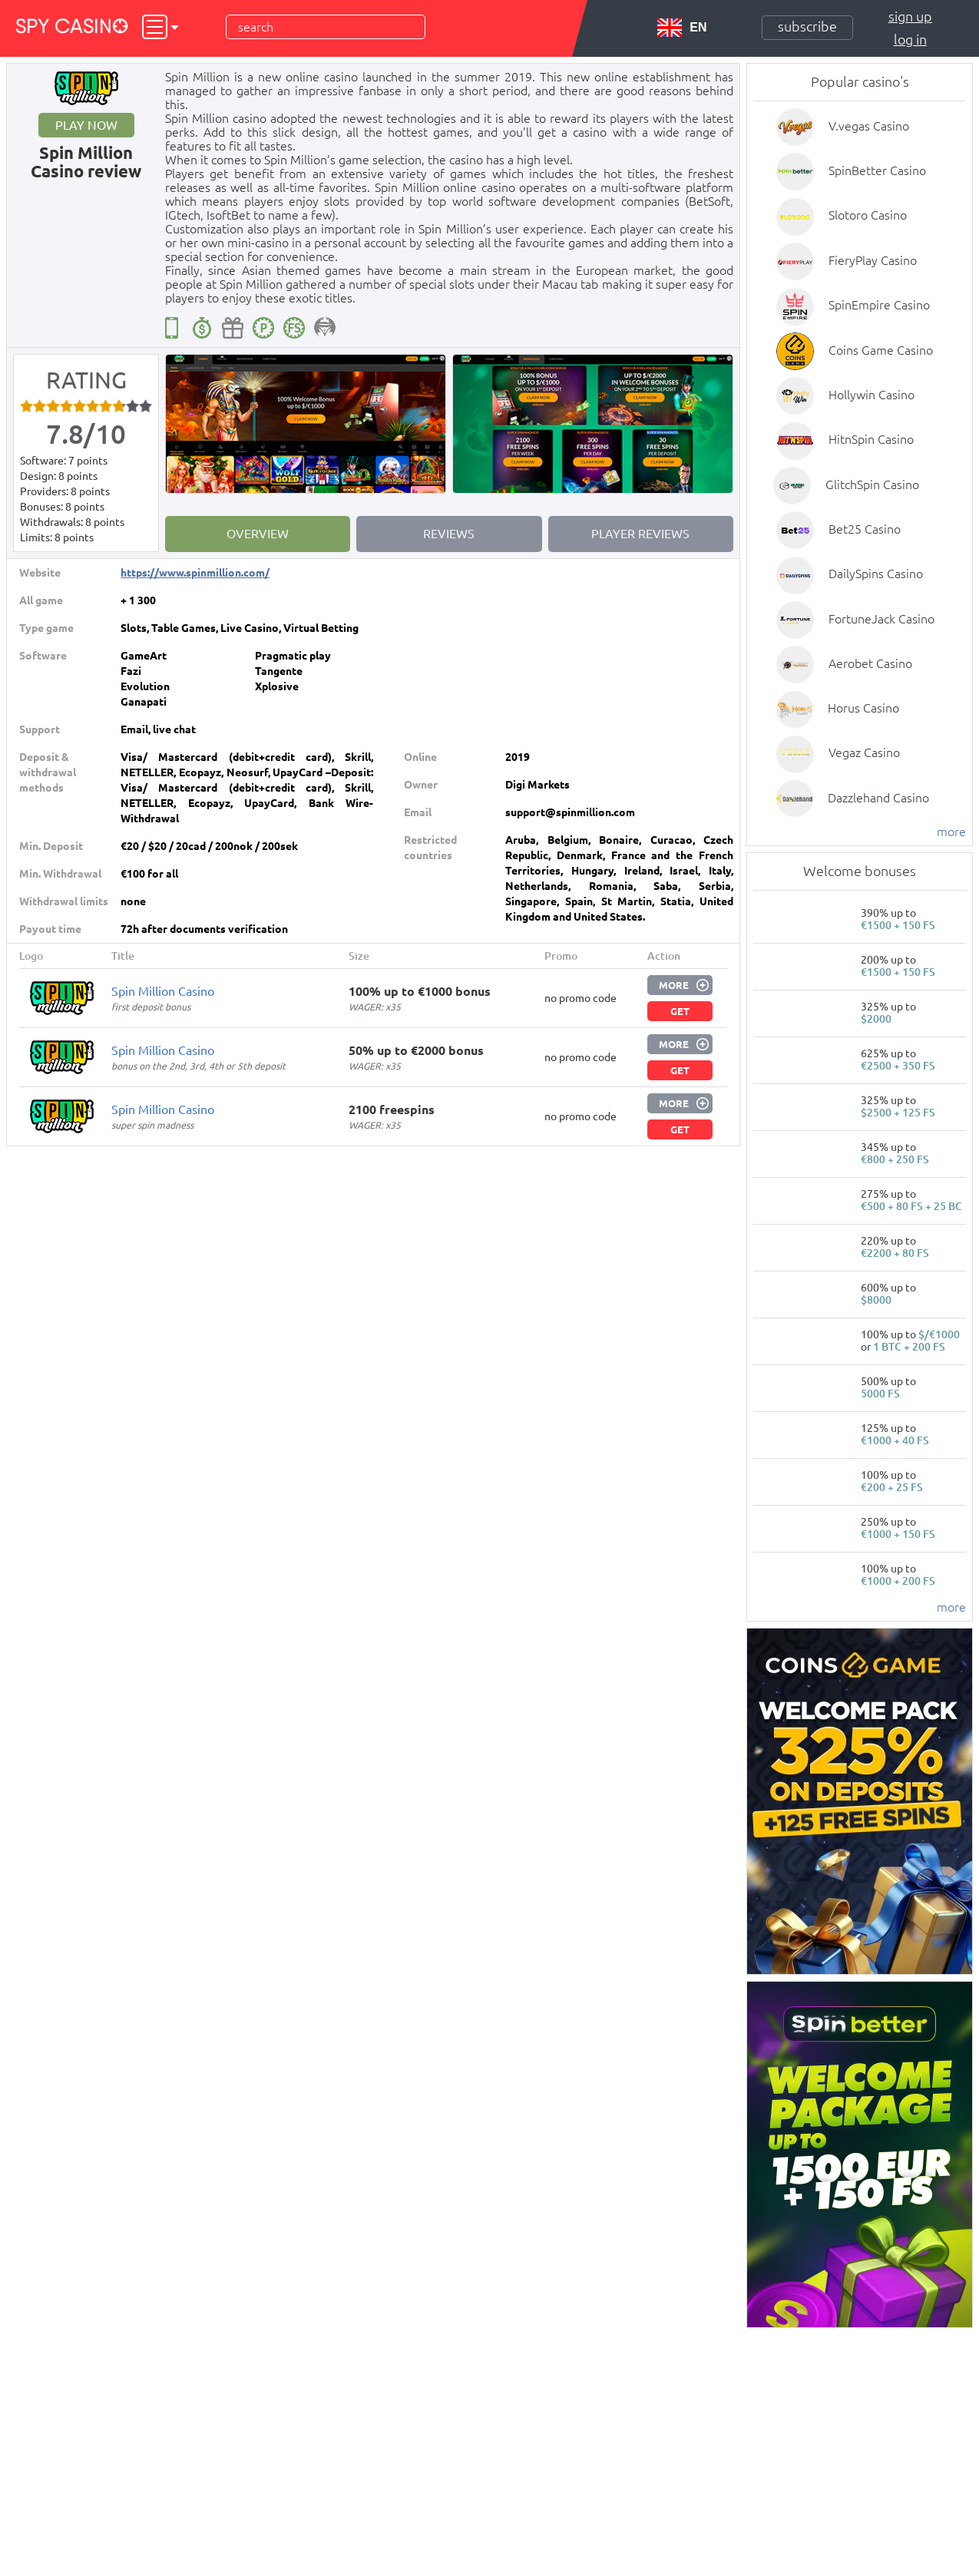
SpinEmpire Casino (879, 305)
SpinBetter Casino (877, 170)
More (674, 985)
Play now (86, 125)
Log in (910, 39)
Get (680, 1011)
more (951, 831)
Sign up (910, 16)
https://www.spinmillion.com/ (195, 573)
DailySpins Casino (876, 573)
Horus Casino (863, 708)
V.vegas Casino (869, 126)
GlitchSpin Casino (872, 484)
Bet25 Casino (865, 529)
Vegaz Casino (864, 752)
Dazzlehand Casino (878, 798)
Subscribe (807, 26)
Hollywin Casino (872, 395)
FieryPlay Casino (873, 260)
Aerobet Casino (870, 663)
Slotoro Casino (868, 215)
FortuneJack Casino (881, 619)
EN (681, 27)
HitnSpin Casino (871, 439)
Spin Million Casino (162, 991)
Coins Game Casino (881, 350)
